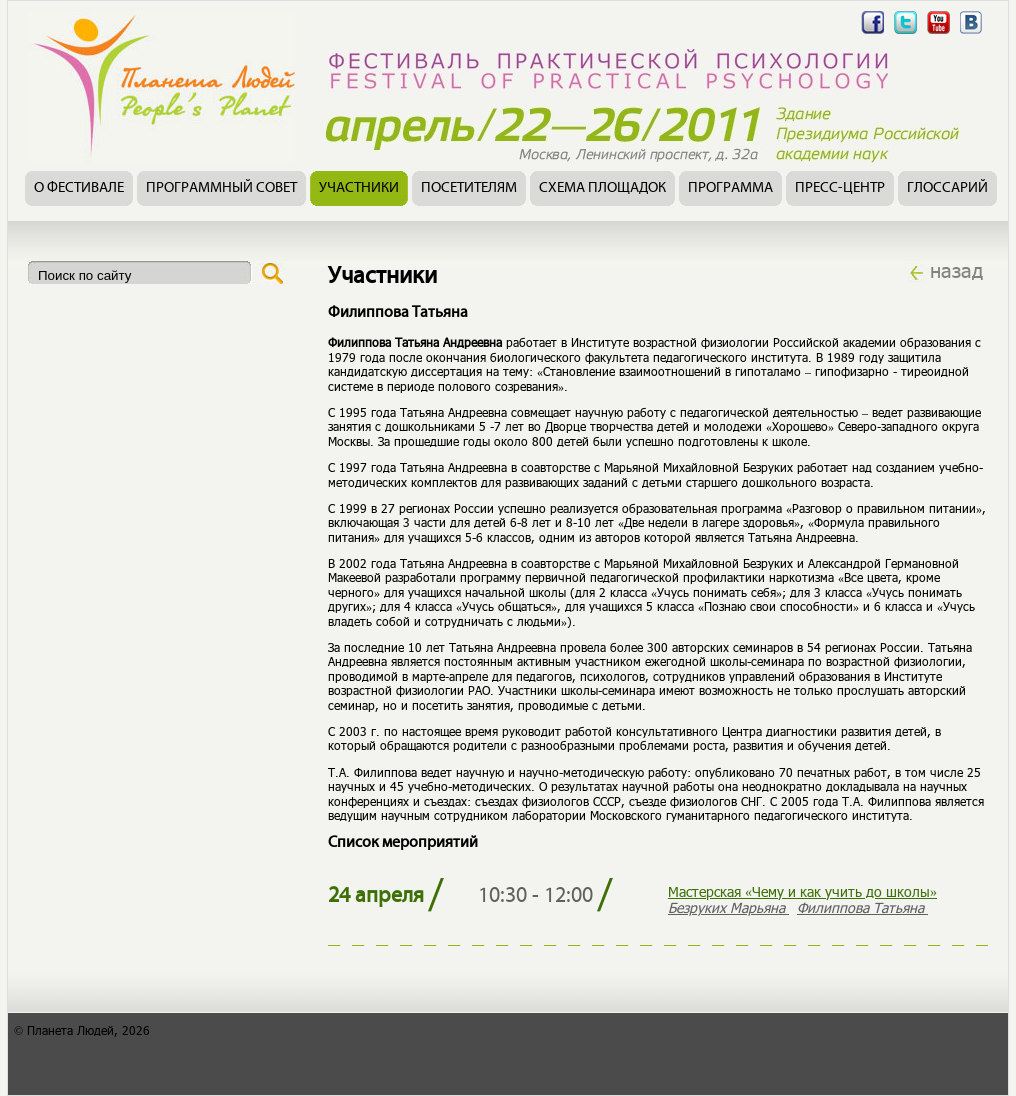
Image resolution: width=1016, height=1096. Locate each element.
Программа (730, 188)
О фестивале (79, 188)
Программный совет (221, 188)
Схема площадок (602, 188)
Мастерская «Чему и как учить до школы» (802, 891)
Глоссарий (947, 188)
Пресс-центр (840, 188)
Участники (359, 188)
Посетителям (469, 188)
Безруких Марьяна (728, 907)
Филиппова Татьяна (862, 907)
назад (956, 270)
